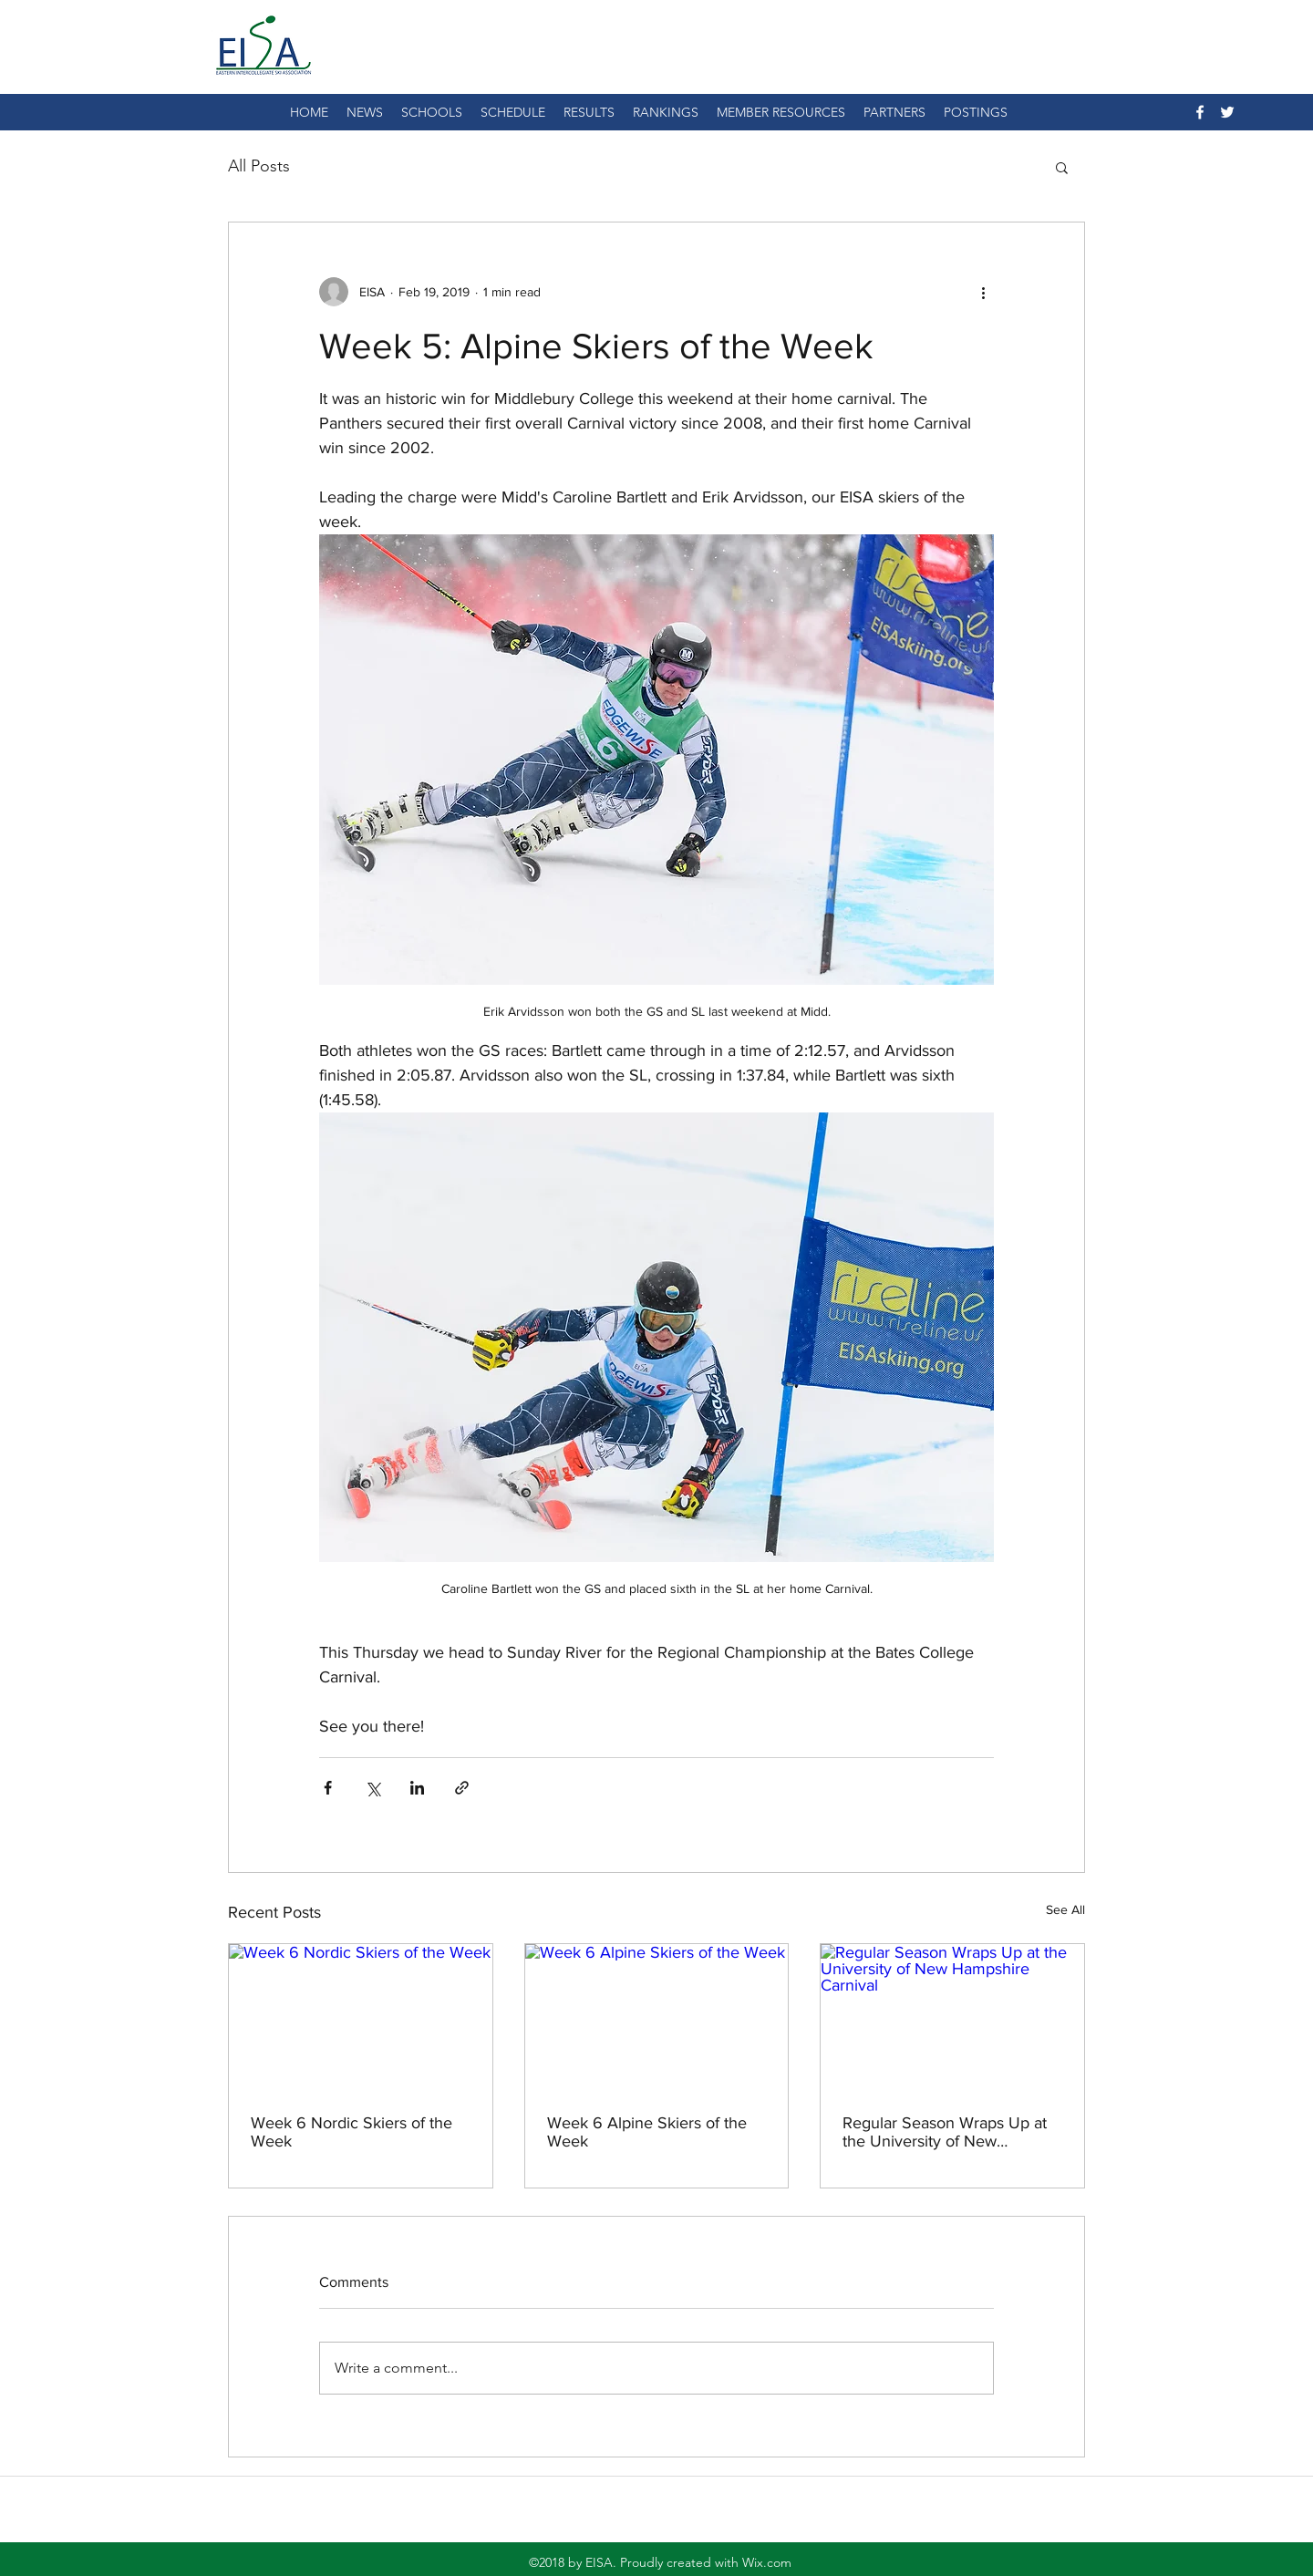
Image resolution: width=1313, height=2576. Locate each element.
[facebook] (1200, 112)
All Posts (259, 166)
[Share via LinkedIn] (417, 1787)
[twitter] (1227, 112)
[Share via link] (461, 1787)
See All (1065, 1909)
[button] (1061, 167)
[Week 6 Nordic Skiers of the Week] (360, 2018)
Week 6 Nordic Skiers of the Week (351, 2132)
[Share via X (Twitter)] (372, 1787)
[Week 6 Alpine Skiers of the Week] (657, 2018)
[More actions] (983, 292)
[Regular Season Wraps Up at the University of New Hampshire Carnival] (952, 2018)
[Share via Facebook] (327, 1787)
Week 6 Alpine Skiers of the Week (647, 2132)
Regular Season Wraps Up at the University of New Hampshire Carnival (945, 2132)
